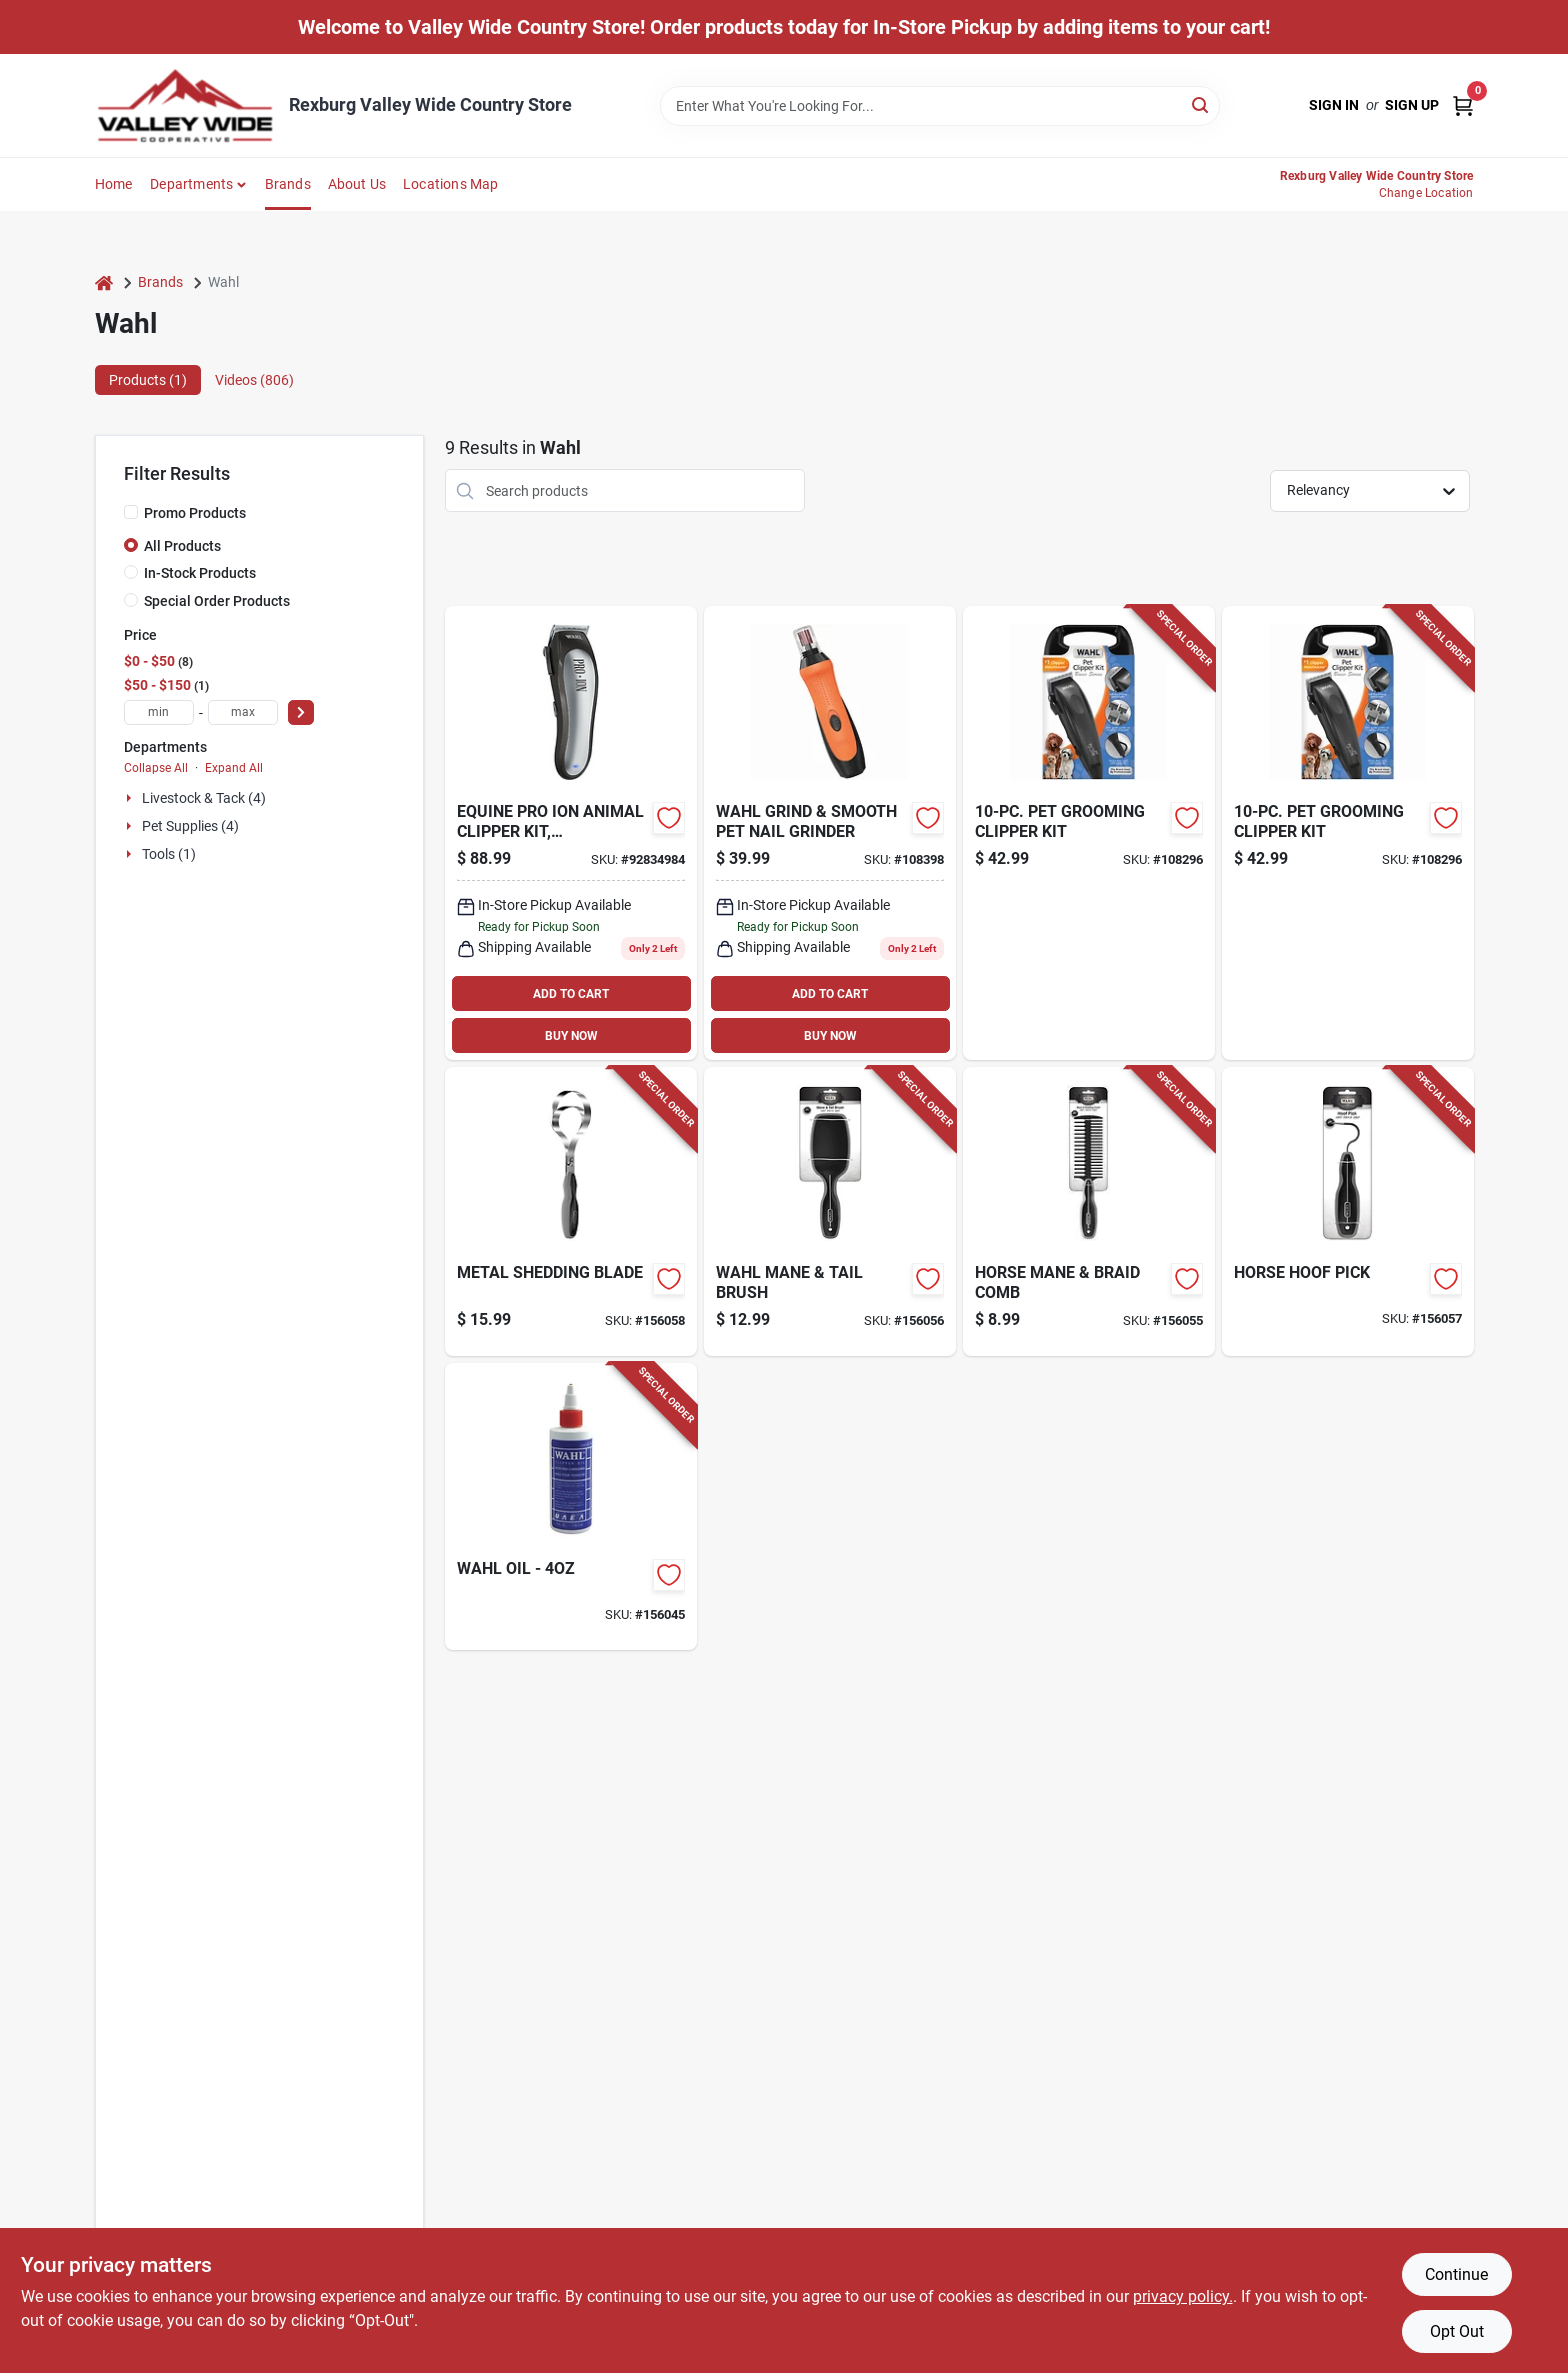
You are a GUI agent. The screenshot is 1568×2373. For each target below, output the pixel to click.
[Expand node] (131, 798)
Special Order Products (217, 601)
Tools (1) (169, 854)
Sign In (1334, 105)
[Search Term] (940, 106)
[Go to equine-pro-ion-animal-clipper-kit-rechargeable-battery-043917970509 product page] (571, 833)
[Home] (104, 282)
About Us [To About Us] (357, 184)
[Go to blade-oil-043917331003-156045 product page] (571, 1506)
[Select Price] (301, 712)
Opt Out (1457, 2331)
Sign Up (1412, 105)
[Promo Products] (131, 512)
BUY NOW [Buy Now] (571, 1036)
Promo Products (195, 513)
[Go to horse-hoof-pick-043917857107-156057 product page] (1348, 1211)
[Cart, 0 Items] (1463, 105)
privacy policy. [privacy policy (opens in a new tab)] (1183, 2296)
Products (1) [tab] (148, 380)
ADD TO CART (571, 994)
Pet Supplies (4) (190, 826)
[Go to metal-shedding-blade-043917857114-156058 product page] (571, 1211)
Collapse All (156, 768)
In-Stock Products (200, 573)
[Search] (1201, 104)
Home (114, 184)
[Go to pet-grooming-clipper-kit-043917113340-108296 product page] (1089, 833)
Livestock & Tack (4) (204, 798)
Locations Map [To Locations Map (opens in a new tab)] (451, 184)
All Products (182, 546)
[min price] (159, 712)
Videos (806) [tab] (254, 380)
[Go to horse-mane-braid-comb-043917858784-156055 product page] (1089, 1211)
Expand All (234, 768)
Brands (288, 184)
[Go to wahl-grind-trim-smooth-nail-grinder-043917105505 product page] (830, 833)
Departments (191, 184)
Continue (1456, 2274)
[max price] (243, 712)
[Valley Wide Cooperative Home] (185, 105)
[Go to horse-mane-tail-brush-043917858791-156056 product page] (830, 1211)
